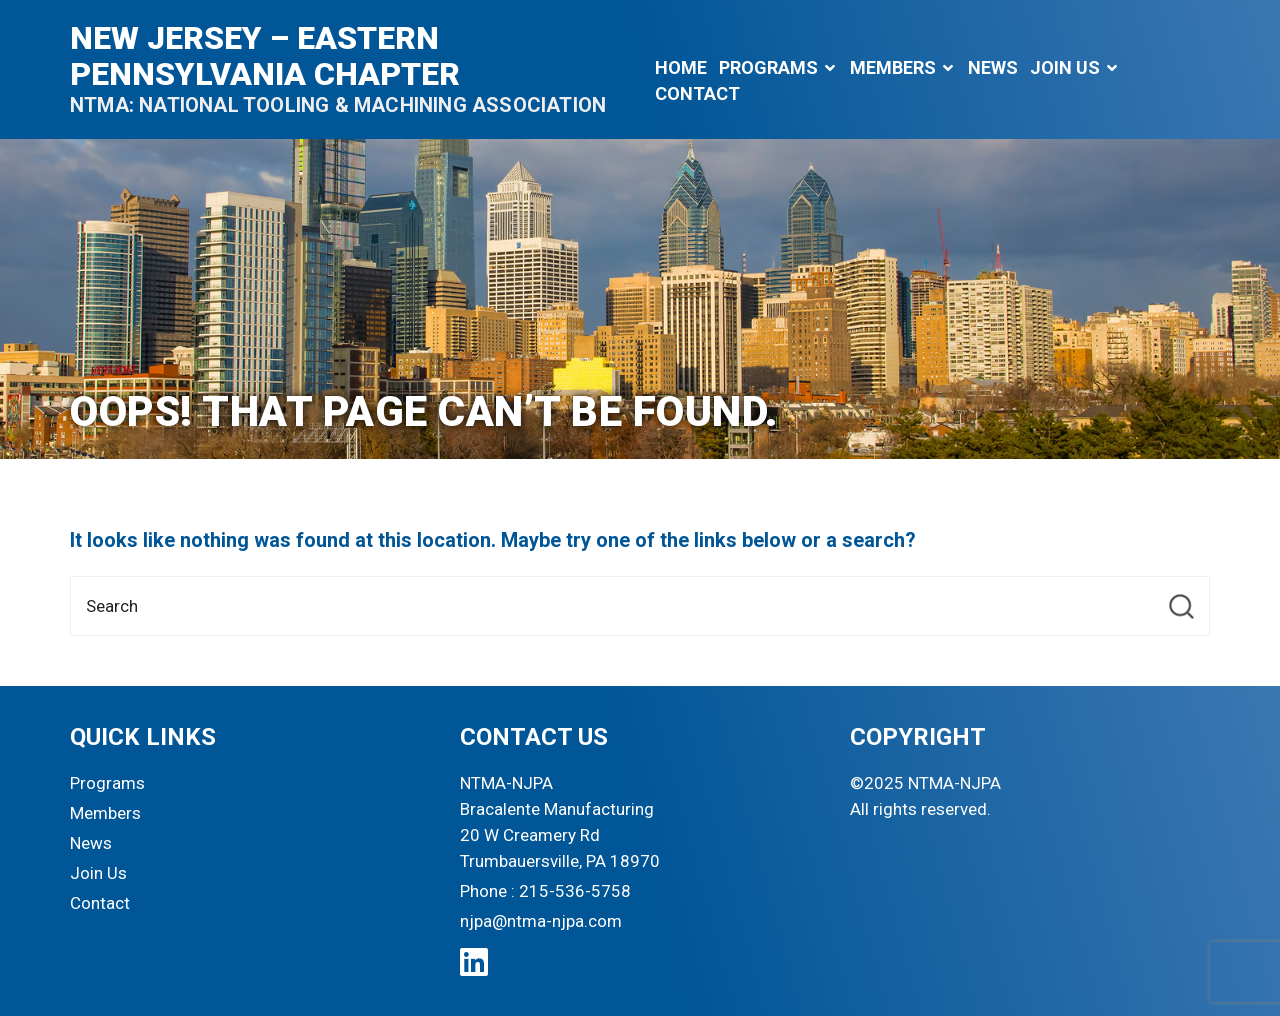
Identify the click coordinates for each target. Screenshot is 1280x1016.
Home (681, 67)
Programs (768, 67)
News (993, 67)
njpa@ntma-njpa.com (541, 921)
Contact (697, 93)
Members (893, 67)
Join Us (1065, 67)
